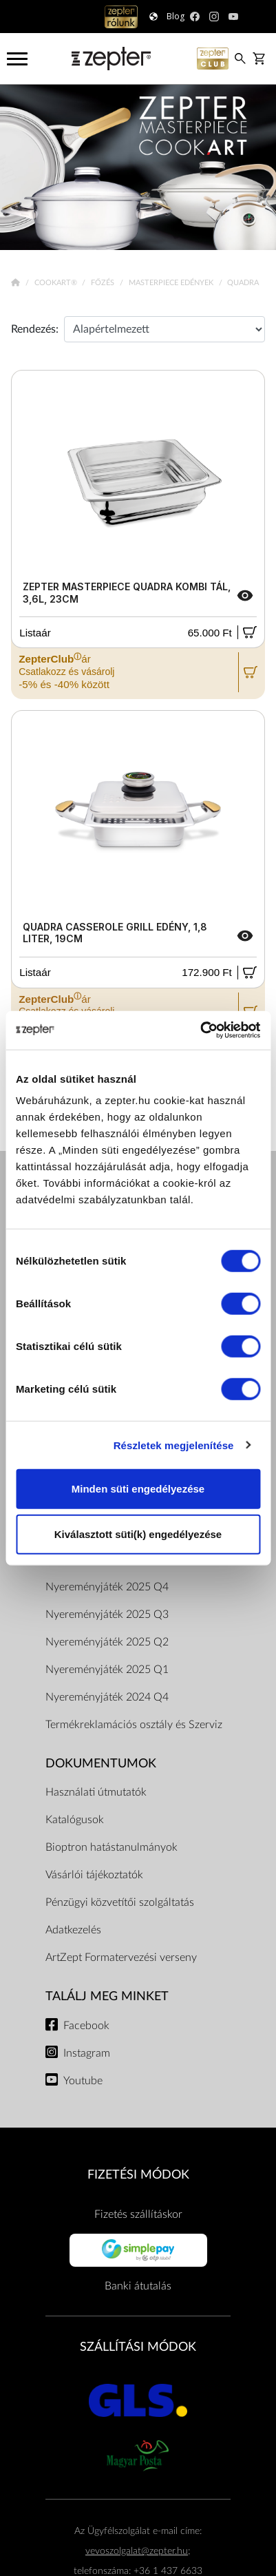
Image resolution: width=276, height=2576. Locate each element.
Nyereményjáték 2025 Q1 (107, 1669)
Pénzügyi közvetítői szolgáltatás (119, 1902)
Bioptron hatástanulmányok (111, 1847)
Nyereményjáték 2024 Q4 (107, 1697)
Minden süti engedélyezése (138, 1489)
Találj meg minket (107, 1996)
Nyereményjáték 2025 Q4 (107, 1586)
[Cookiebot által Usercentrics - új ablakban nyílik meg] (200, 1030)
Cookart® (56, 283)
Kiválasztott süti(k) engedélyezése (138, 1533)
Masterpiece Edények (172, 283)
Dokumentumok (100, 1763)
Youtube (83, 2080)
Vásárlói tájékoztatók (94, 1874)
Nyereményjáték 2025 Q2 (107, 1642)
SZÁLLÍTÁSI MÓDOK (138, 2347)
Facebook (86, 2025)
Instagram (86, 2053)
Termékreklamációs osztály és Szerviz (133, 1724)
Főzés (103, 283)
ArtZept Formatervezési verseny (121, 1957)
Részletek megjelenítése (174, 1445)
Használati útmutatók (96, 1792)
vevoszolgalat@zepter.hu (136, 2551)
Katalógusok (74, 1819)
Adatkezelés (73, 1929)
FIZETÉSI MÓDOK (138, 2175)
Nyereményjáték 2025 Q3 (107, 1614)
